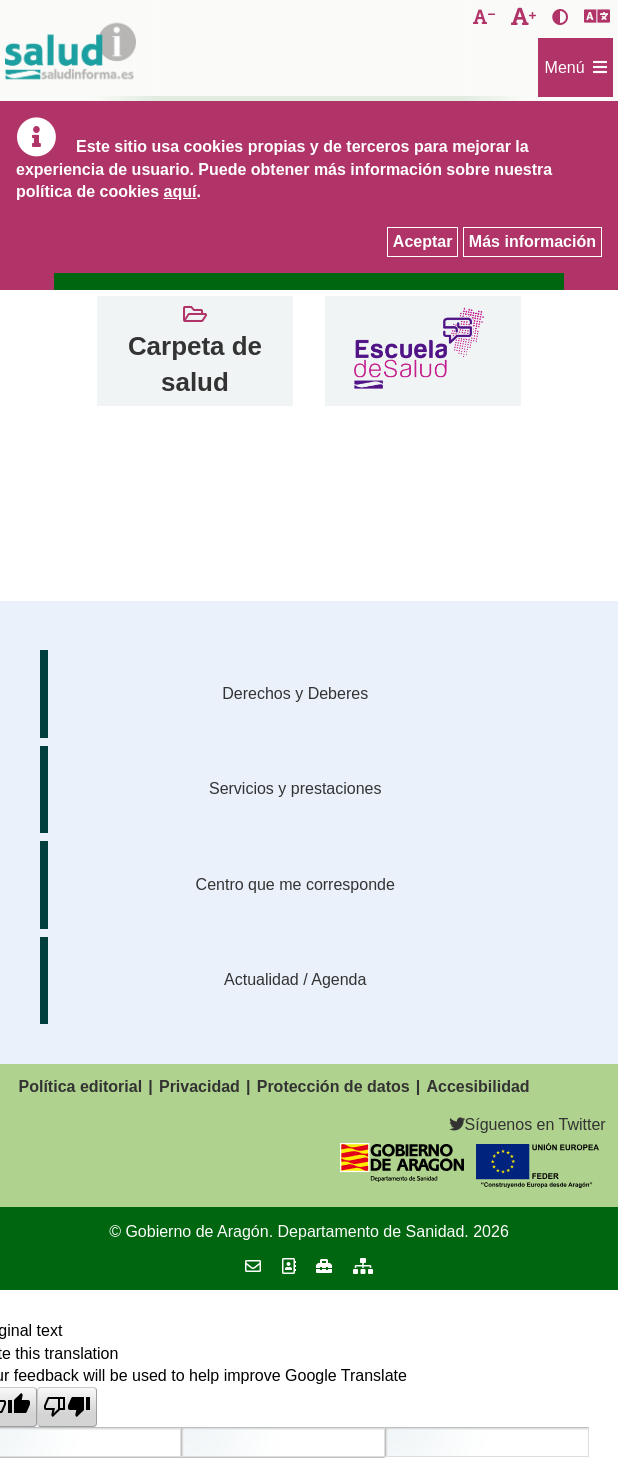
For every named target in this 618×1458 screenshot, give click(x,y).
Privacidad (199, 1086)
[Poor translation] (67, 1407)
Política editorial (81, 1086)
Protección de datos (333, 1086)
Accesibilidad (477, 1086)
